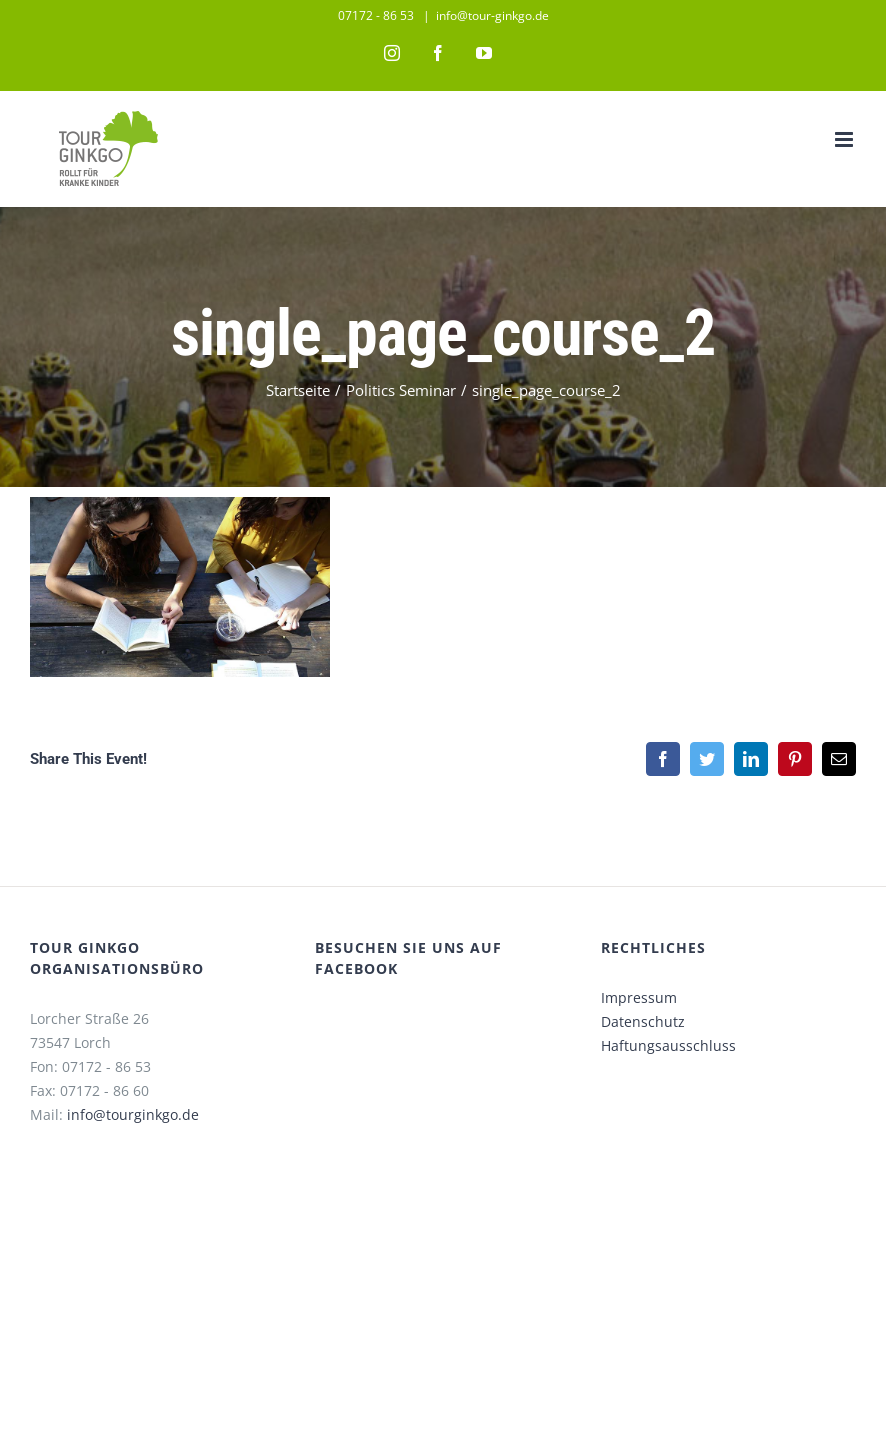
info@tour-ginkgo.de (492, 15)
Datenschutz (643, 1021)
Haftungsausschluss (668, 1045)
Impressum (639, 997)
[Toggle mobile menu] (845, 139)
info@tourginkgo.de (133, 1114)
